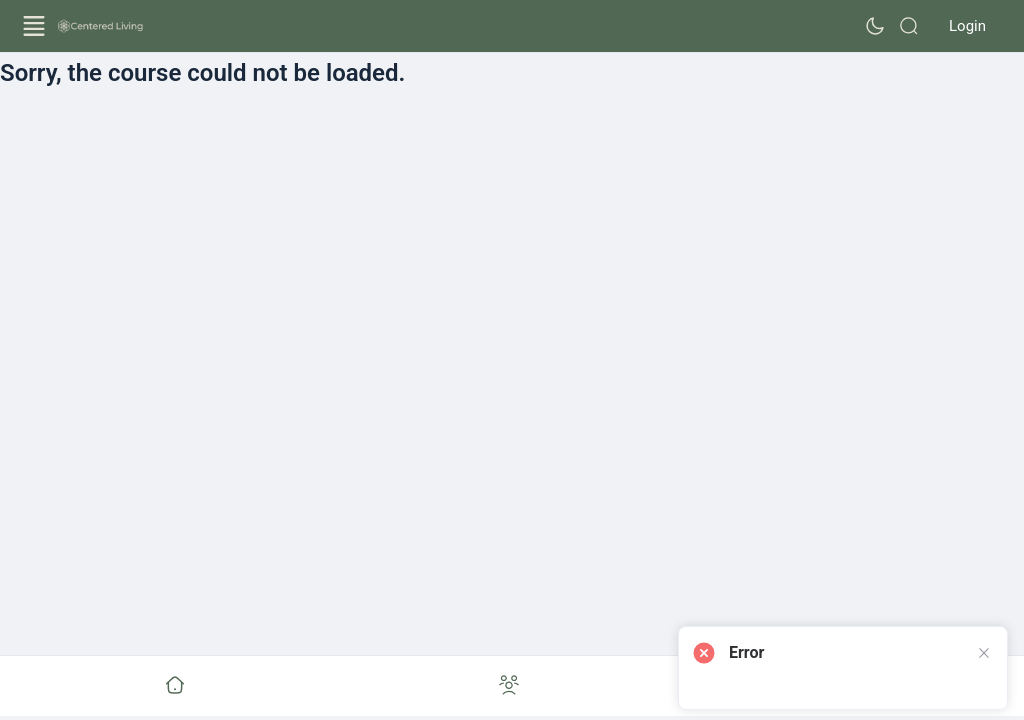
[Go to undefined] (175, 686)
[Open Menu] (34, 26)
